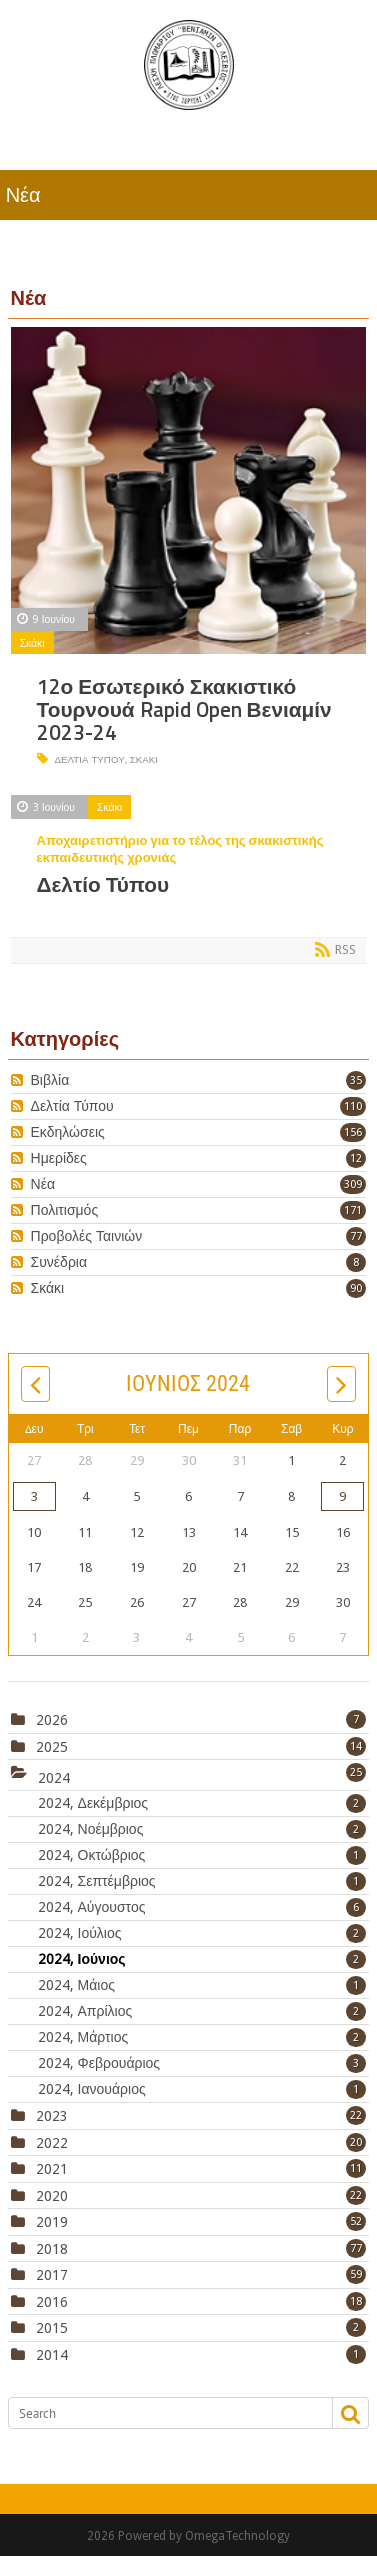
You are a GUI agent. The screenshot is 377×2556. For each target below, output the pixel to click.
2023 (52, 2116)
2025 (52, 1747)
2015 (52, 2328)
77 (356, 1236)
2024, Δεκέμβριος (202, 1803)
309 (353, 1184)
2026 (52, 1720)
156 (353, 1132)
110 (353, 1106)
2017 (52, 2275)
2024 (54, 1778)
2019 (52, 2222)
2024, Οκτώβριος (202, 1855)
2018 (52, 2249)
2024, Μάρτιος (202, 2037)
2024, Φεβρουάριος (202, 2063)
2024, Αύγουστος (202, 1907)
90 (356, 1288)
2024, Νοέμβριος (202, 1829)
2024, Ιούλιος (202, 1933)
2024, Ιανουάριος (202, 2089)
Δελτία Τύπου (89, 759)
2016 (52, 2302)
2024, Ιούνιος (202, 1959)
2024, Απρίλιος (202, 2011)
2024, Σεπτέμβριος (202, 1881)
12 (356, 1158)
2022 (52, 2143)
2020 (52, 2196)
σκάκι (144, 759)
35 (356, 1080)
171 (353, 1210)
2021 (52, 2169)
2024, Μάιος (202, 1985)
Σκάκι (32, 643)
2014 (52, 2355)
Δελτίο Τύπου (103, 884)
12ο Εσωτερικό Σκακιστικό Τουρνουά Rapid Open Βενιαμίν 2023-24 (184, 709)
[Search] (162, 2413)
